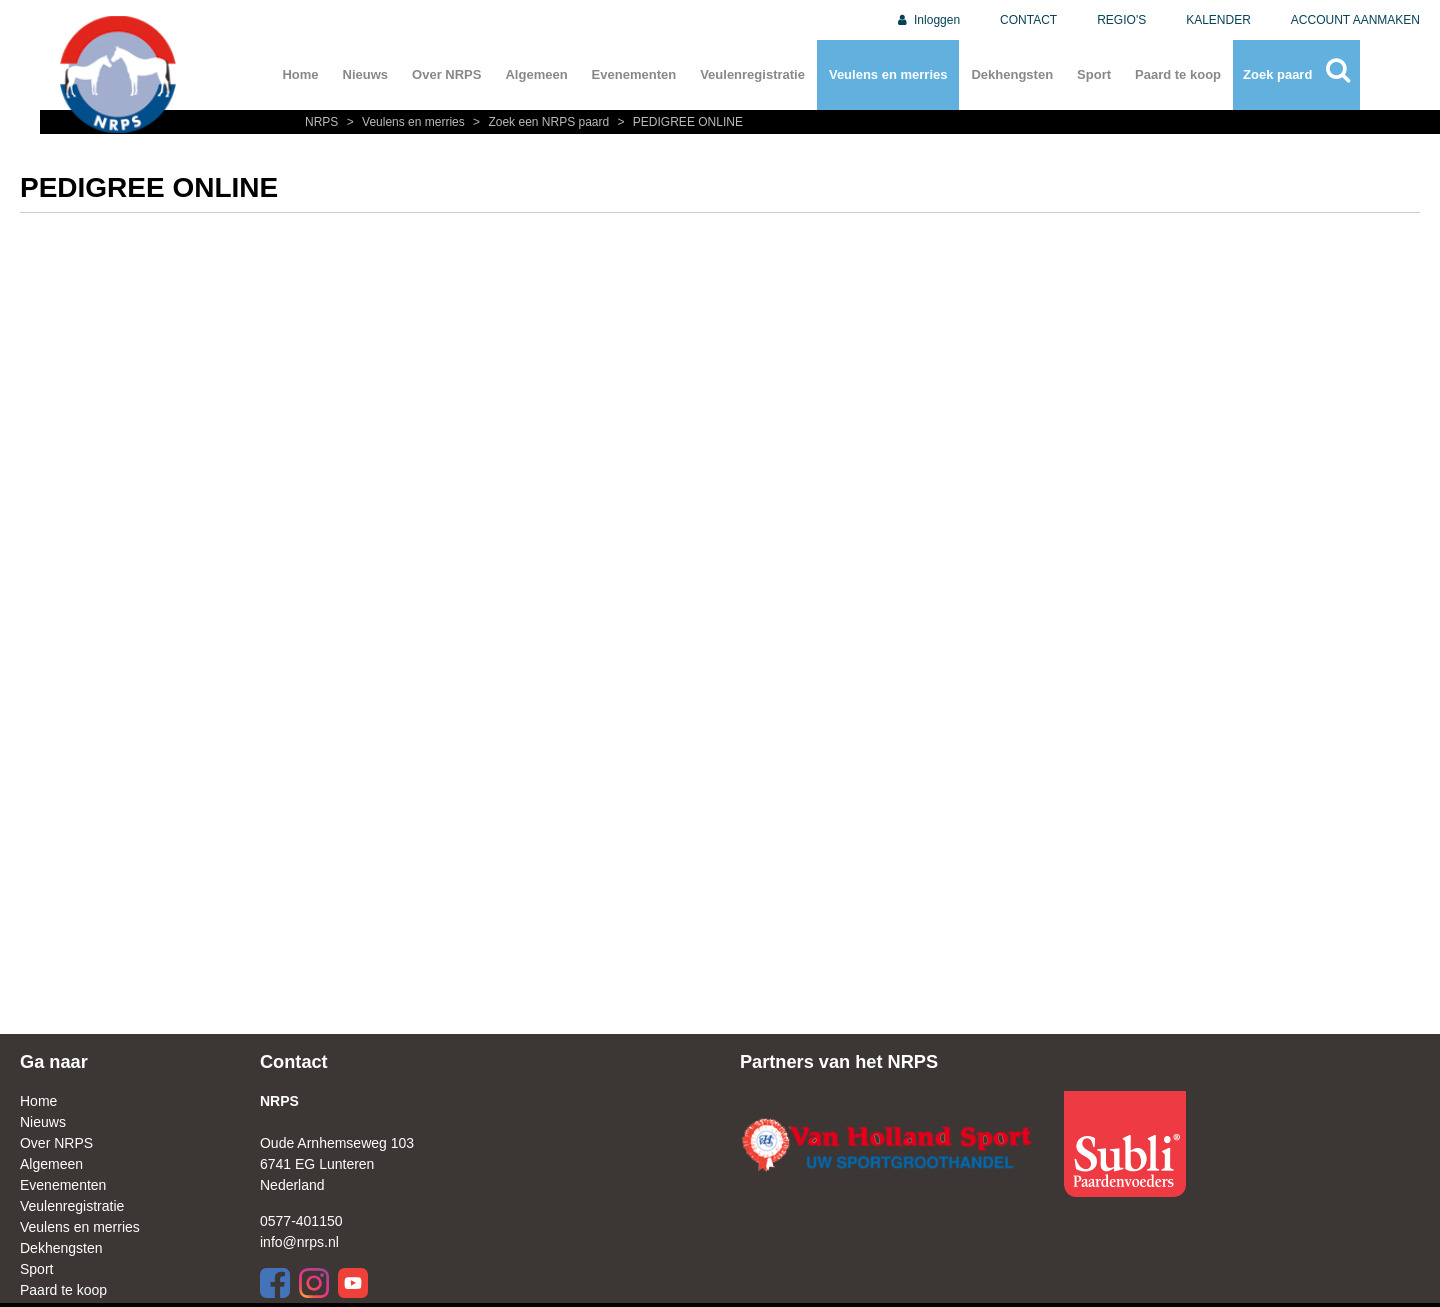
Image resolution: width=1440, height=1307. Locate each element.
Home (300, 74)
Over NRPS (446, 74)
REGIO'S (1121, 20)
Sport (1094, 74)
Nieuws (366, 74)
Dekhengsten (1012, 74)
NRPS (323, 122)
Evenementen (634, 74)
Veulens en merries (888, 74)
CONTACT (1028, 20)
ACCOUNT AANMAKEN (1355, 20)
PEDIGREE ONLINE (678, 122)
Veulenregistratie (752, 74)
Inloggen (927, 20)
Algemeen (536, 74)
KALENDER (1218, 20)
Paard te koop (1178, 74)
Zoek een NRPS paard (540, 122)
